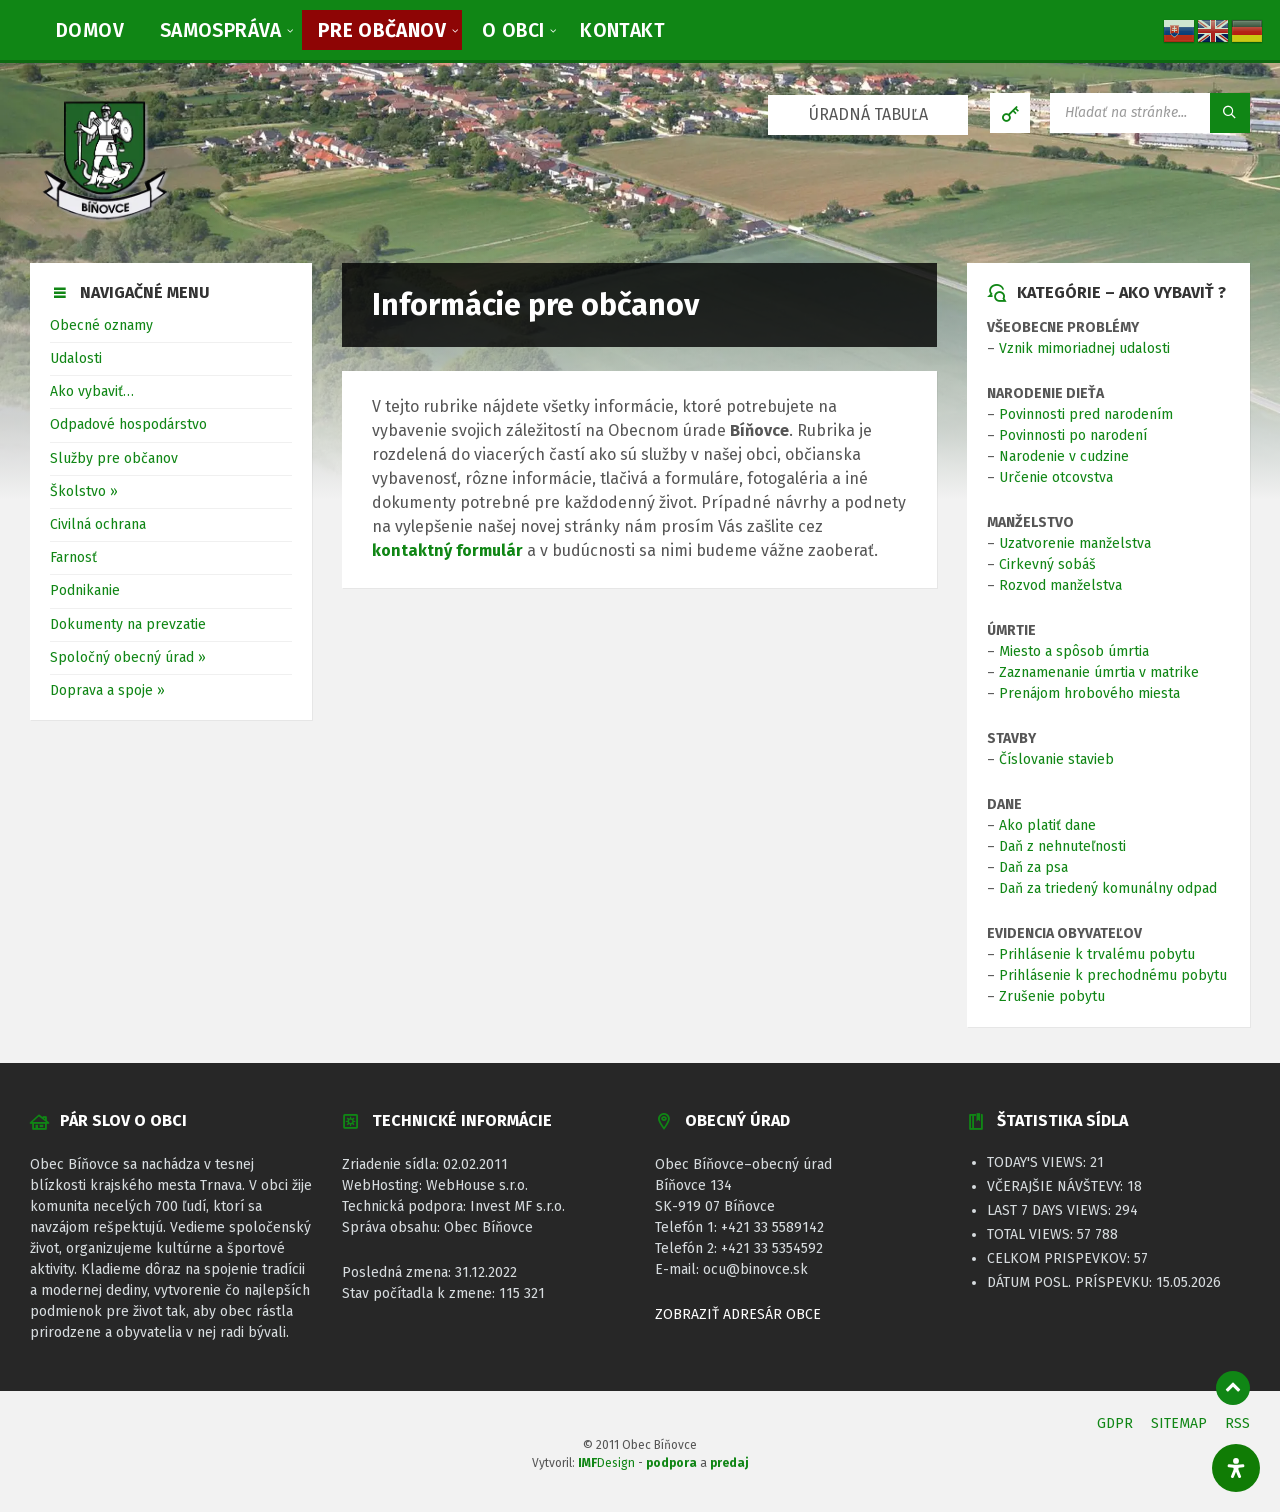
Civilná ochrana (98, 524)
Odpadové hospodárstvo (128, 424)
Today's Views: (1038, 1162)
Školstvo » (84, 491)
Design (606, 1463)
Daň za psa (1033, 867)
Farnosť (73, 557)
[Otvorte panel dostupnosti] (1236, 1468)
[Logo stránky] (105, 222)
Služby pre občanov (114, 458)
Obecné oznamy (101, 325)
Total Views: (1032, 1234)
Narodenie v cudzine (1064, 456)
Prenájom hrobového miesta (1089, 693)
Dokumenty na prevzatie (128, 624)
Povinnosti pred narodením (1086, 414)
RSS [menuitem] (1237, 1423)
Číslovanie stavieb (1056, 759)
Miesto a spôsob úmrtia (1074, 651)
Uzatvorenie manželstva (1075, 543)
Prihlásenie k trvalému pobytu (1097, 954)
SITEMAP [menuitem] (1179, 1423)
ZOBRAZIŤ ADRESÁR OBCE (738, 1314)
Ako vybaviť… (92, 391)
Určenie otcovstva (1056, 477)
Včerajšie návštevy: (1057, 1186)
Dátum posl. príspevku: (1071, 1282)
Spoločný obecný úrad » (128, 657)
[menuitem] (90, 30)
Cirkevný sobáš (1047, 564)
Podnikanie (85, 590)
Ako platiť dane (1047, 825)
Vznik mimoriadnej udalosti (1084, 348)
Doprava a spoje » (107, 690)
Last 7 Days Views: (1051, 1210)
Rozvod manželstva (1060, 585)
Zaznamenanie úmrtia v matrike (1099, 672)
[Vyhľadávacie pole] (1150, 113)
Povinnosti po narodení (1073, 435)
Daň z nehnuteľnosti (1062, 846)
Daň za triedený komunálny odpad (1108, 888)
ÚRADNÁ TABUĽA (868, 114)
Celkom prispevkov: (1060, 1258)
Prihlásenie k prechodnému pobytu (1113, 975)
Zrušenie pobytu (1052, 996)
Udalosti (76, 358)
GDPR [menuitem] (1115, 1423)
